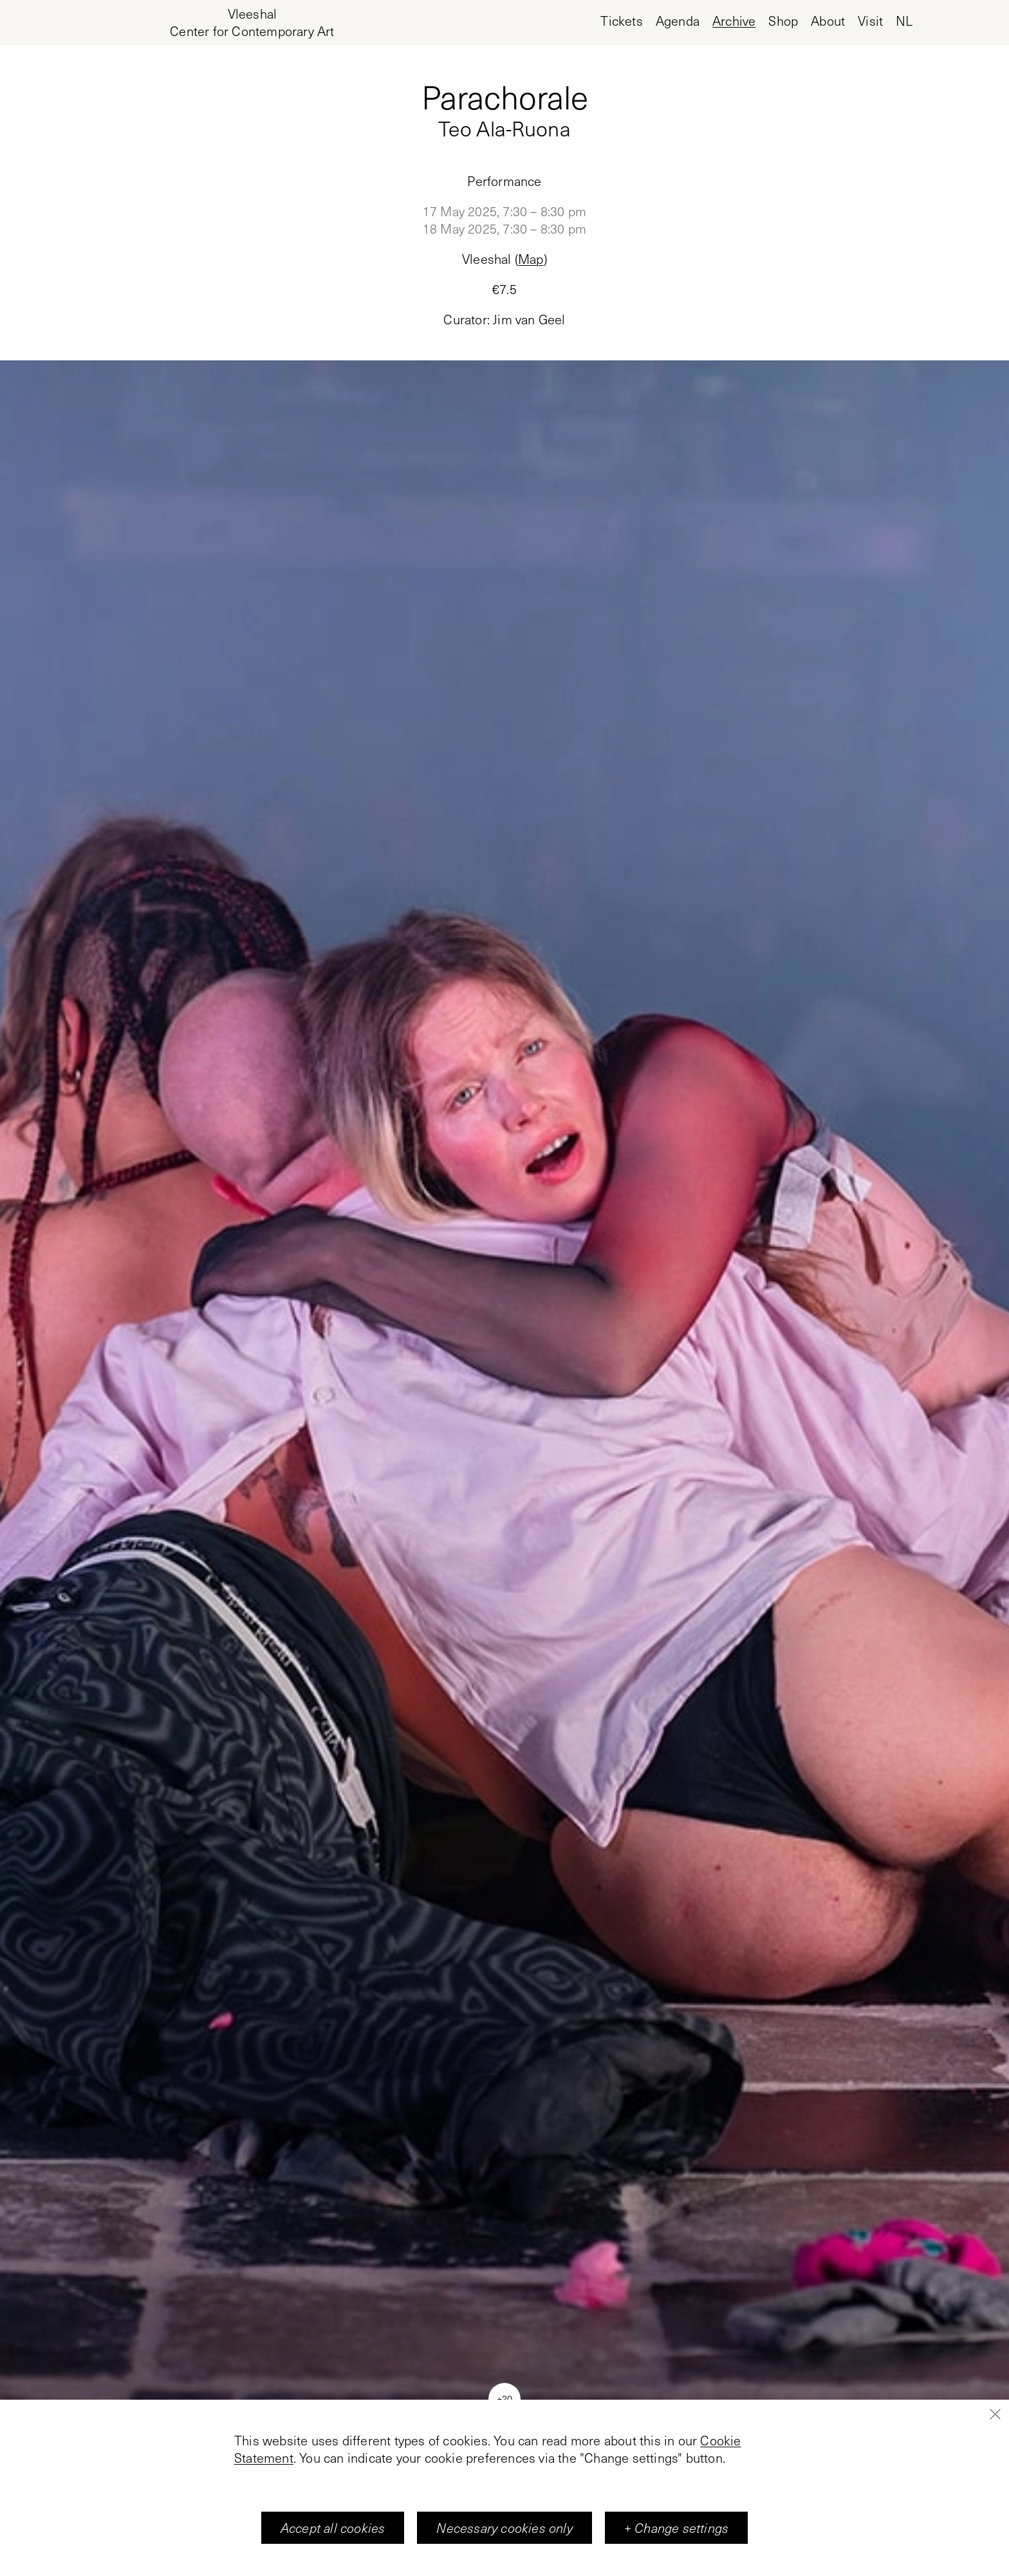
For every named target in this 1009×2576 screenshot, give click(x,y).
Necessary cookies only (504, 2528)
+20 (504, 2398)
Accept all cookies (333, 2528)
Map (531, 259)
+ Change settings (676, 2528)
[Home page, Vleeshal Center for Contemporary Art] (252, 22)
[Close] (995, 2414)
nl (904, 21)
